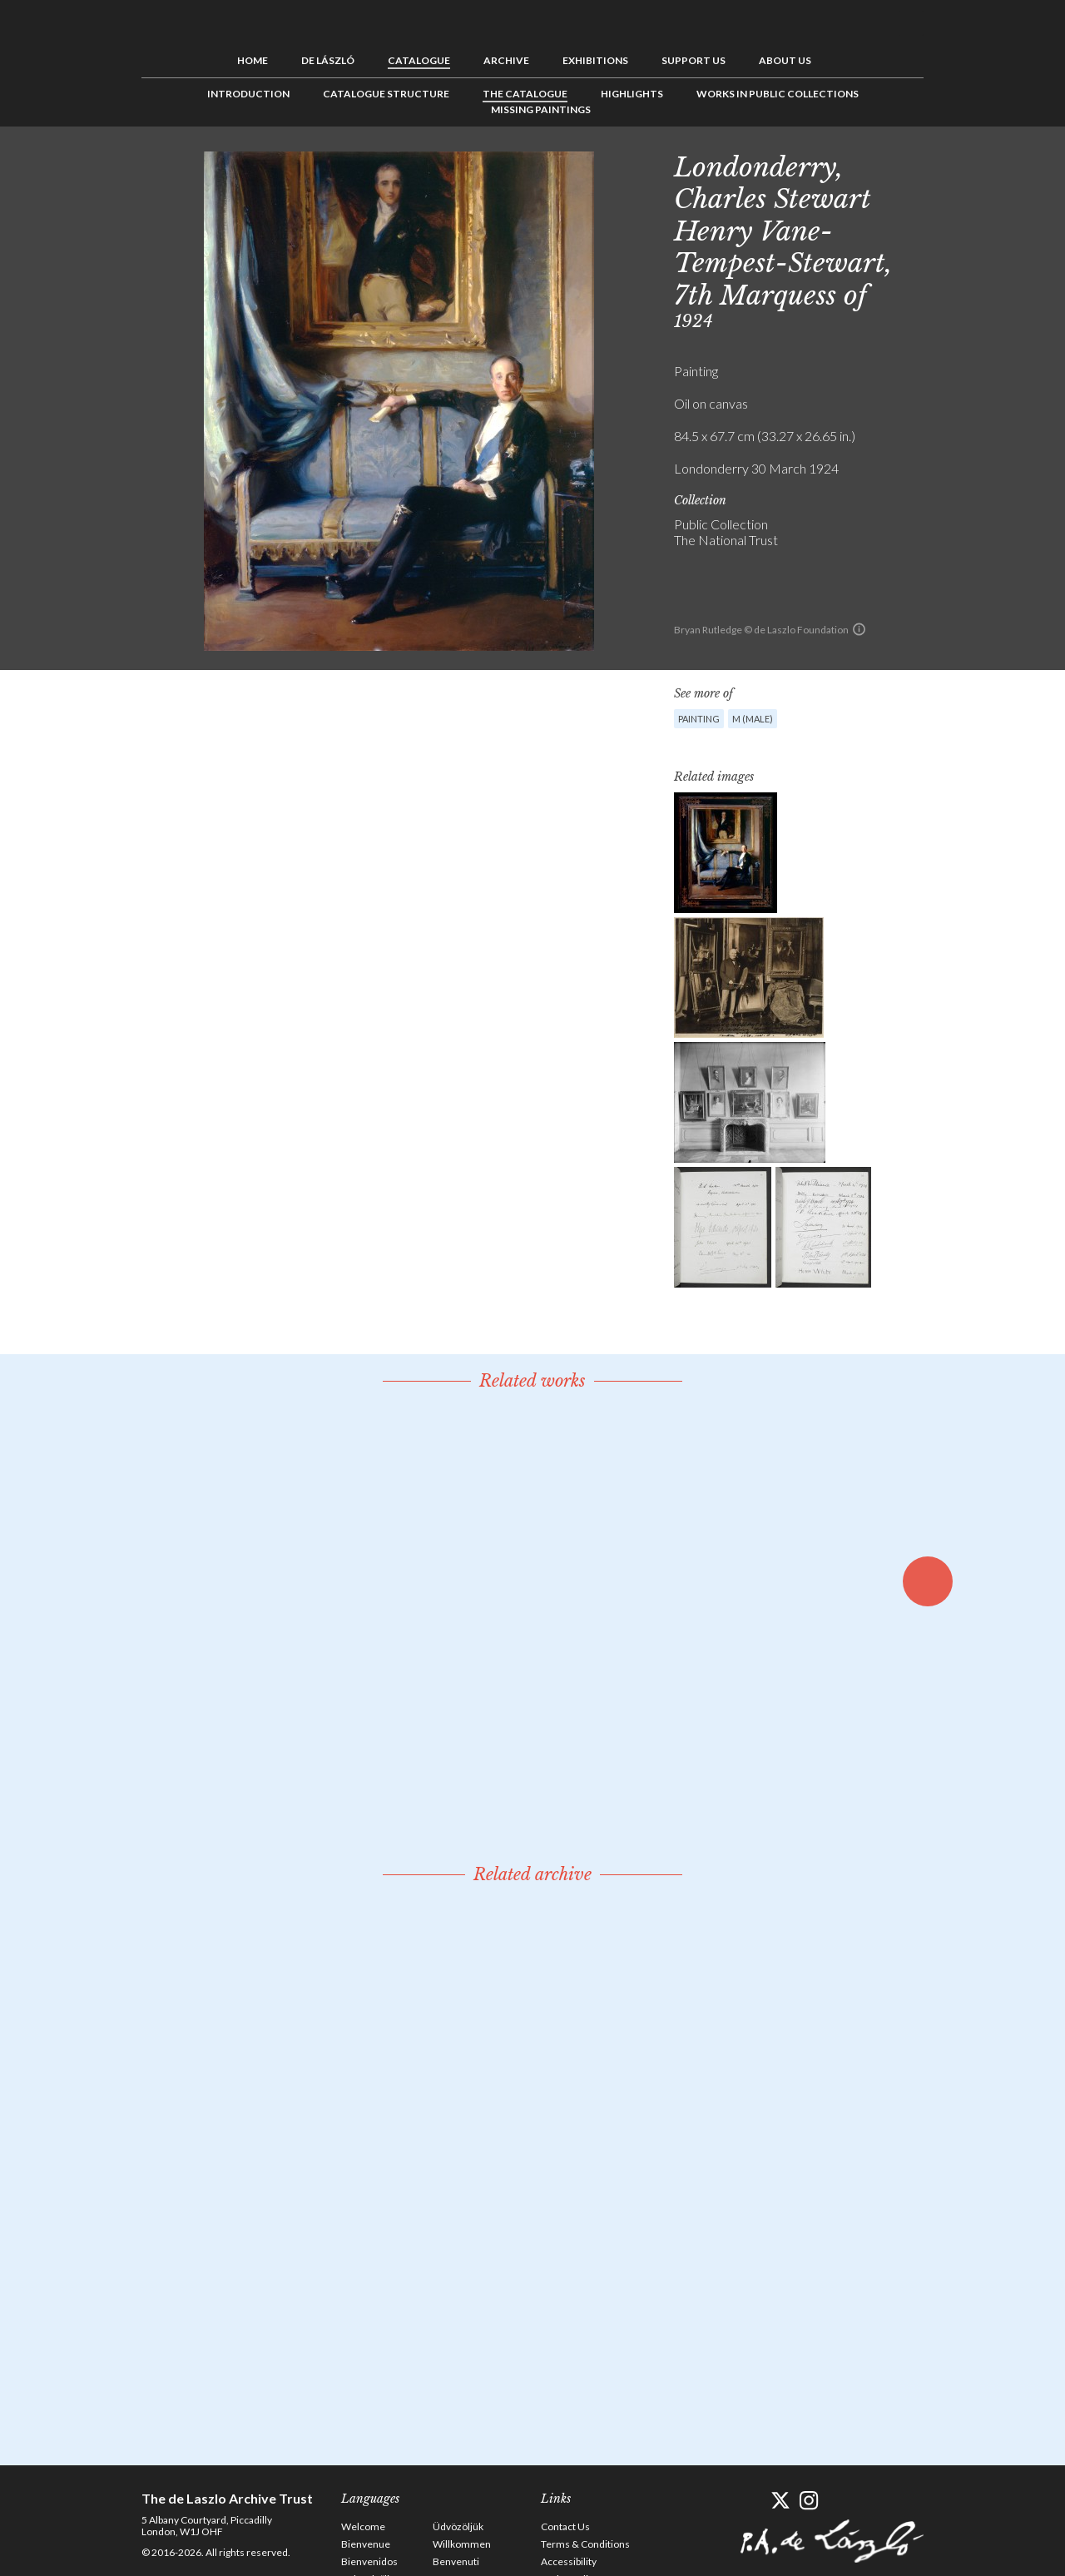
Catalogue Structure (386, 93)
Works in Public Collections (777, 93)
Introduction (248, 93)
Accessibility (569, 2561)
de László (327, 60)
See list (978, 163)
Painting (699, 718)
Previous (952, 163)
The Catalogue (525, 93)
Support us (693, 60)
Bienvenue (365, 2544)
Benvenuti (456, 2561)
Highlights (632, 93)
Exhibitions (595, 60)
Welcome (363, 2526)
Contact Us (565, 2526)
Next (1004, 163)
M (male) (752, 718)
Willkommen (462, 2544)
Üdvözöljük (458, 2526)
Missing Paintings (541, 109)
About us (785, 60)
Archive (506, 60)
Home (252, 60)
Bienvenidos (369, 2561)
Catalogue (419, 60)
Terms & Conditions (585, 2544)
